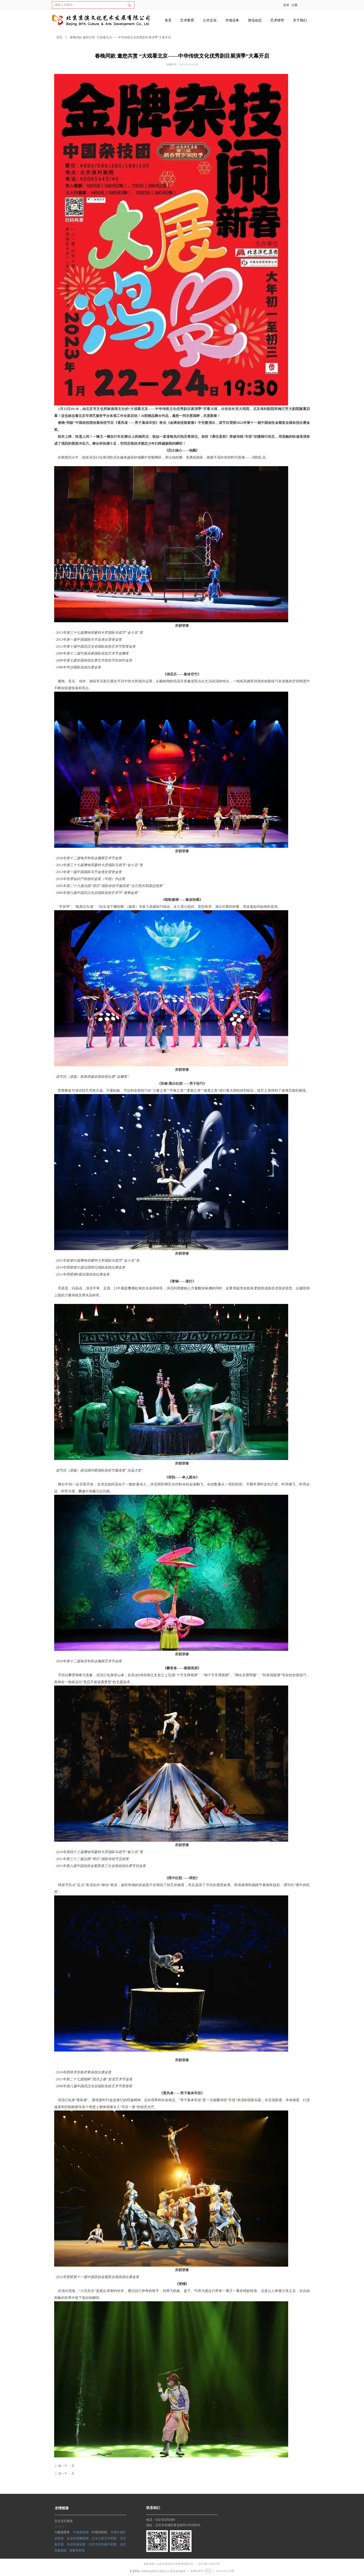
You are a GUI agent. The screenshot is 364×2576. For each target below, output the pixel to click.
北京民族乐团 (76, 2544)
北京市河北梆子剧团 (103, 2544)
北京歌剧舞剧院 (78, 2538)
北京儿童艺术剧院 (104, 2538)
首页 (59, 37)
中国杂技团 (81, 2532)
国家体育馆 (77, 2550)
